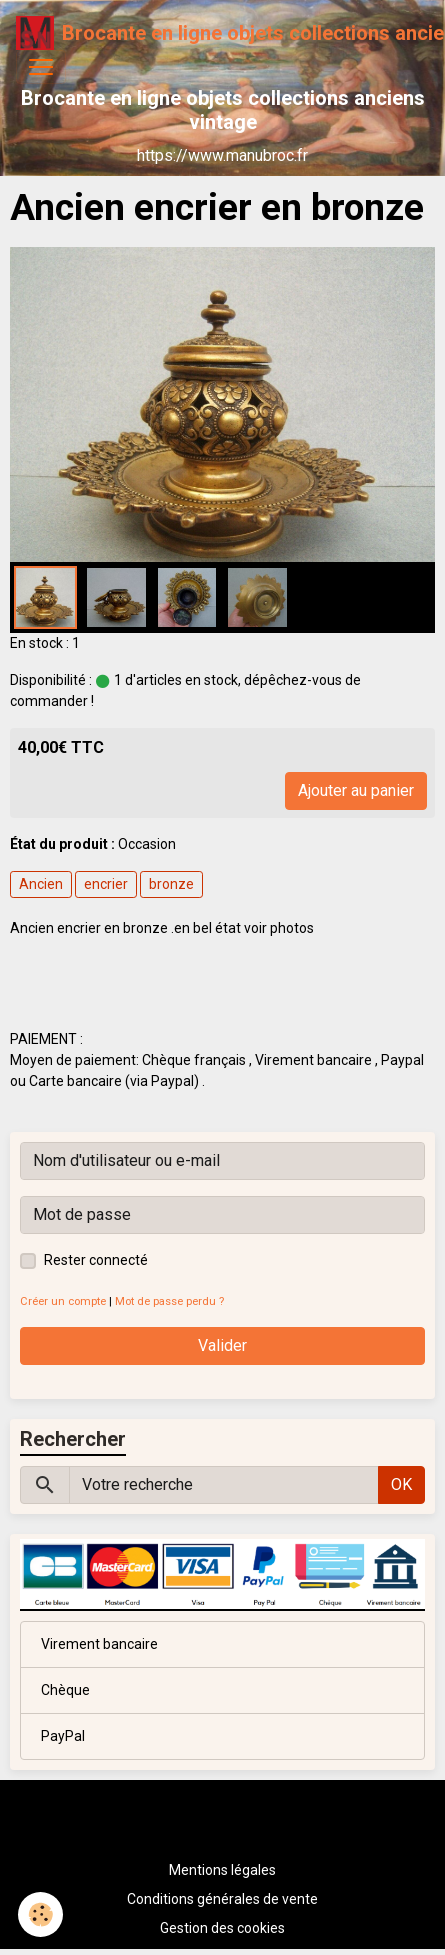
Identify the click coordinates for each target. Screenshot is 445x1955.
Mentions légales (222, 1870)
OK (401, 1484)
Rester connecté (96, 1260)
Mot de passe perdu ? (169, 1301)
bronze (171, 884)
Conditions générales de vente (222, 1899)
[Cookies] (40, 1914)
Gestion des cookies (222, 1928)
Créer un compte (63, 1301)
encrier (106, 884)
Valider (222, 1345)
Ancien (41, 884)
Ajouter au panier (356, 790)
